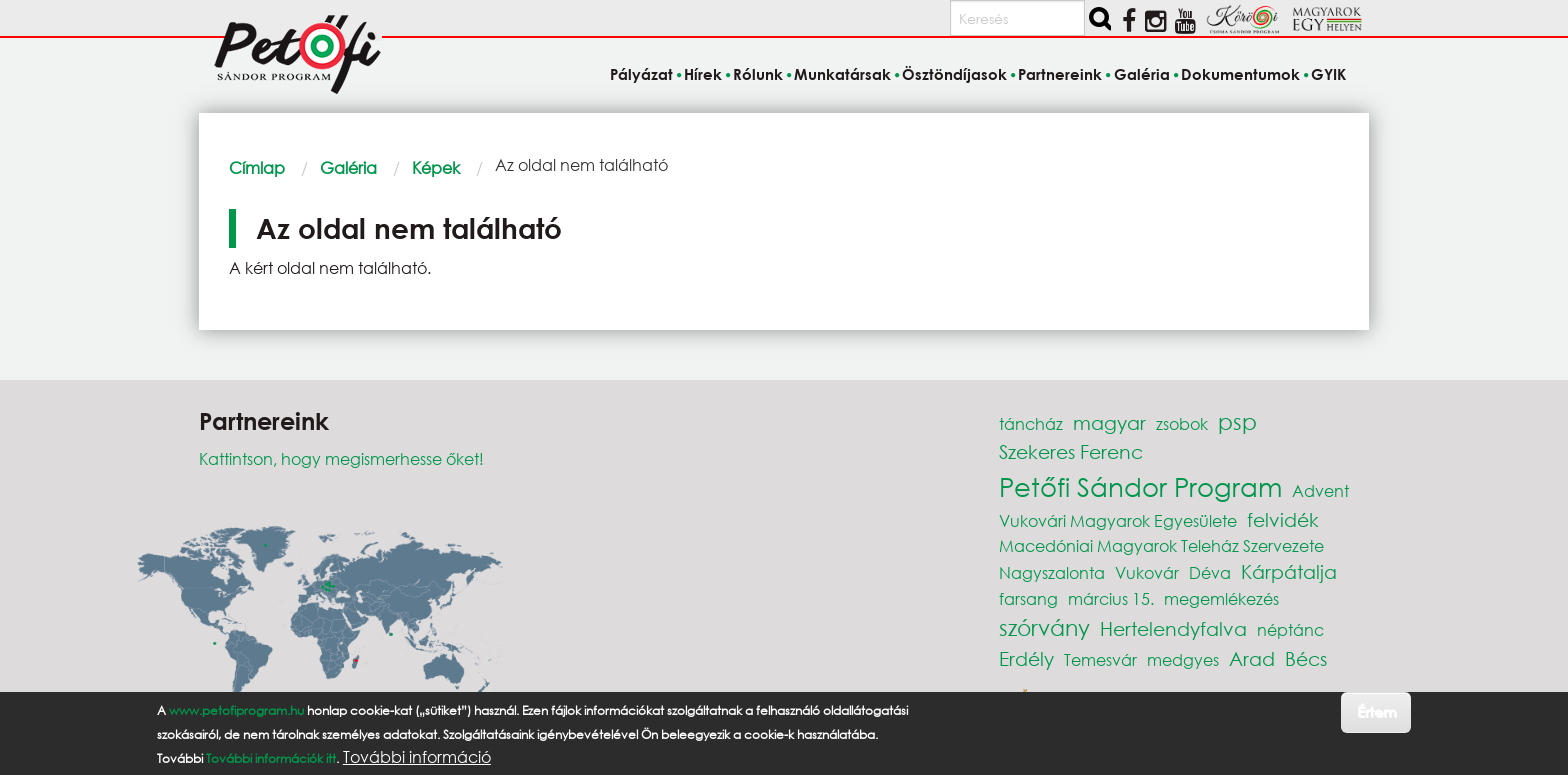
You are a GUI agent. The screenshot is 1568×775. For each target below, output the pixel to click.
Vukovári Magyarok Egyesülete (1118, 520)
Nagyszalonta (1052, 572)
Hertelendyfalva (1173, 628)
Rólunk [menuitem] (758, 74)
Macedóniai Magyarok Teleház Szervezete (1161, 545)
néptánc (1290, 629)
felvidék (1283, 519)
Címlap (257, 167)
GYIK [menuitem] (1328, 74)
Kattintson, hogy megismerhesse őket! (341, 458)
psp (1237, 421)
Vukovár (1147, 572)
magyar (1109, 422)
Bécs (1306, 658)
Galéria (348, 167)
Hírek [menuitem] (703, 74)
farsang (1028, 598)
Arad (1252, 658)
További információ (417, 757)
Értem (1376, 711)
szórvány (1044, 627)
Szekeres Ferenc (1071, 451)
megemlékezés (1221, 598)
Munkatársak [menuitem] (842, 74)
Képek (436, 167)
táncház (1031, 423)
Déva (1210, 572)
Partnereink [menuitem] (1060, 74)
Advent (1320, 490)
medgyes (1183, 659)
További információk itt (271, 758)
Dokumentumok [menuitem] (1240, 74)
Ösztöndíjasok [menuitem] (954, 74)
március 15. (1111, 598)
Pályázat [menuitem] (641, 74)
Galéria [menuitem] (1142, 74)
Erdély (1026, 658)
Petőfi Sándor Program (1140, 486)
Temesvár (1100, 659)
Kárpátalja (1289, 571)
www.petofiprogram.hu (236, 710)
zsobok (1182, 423)
